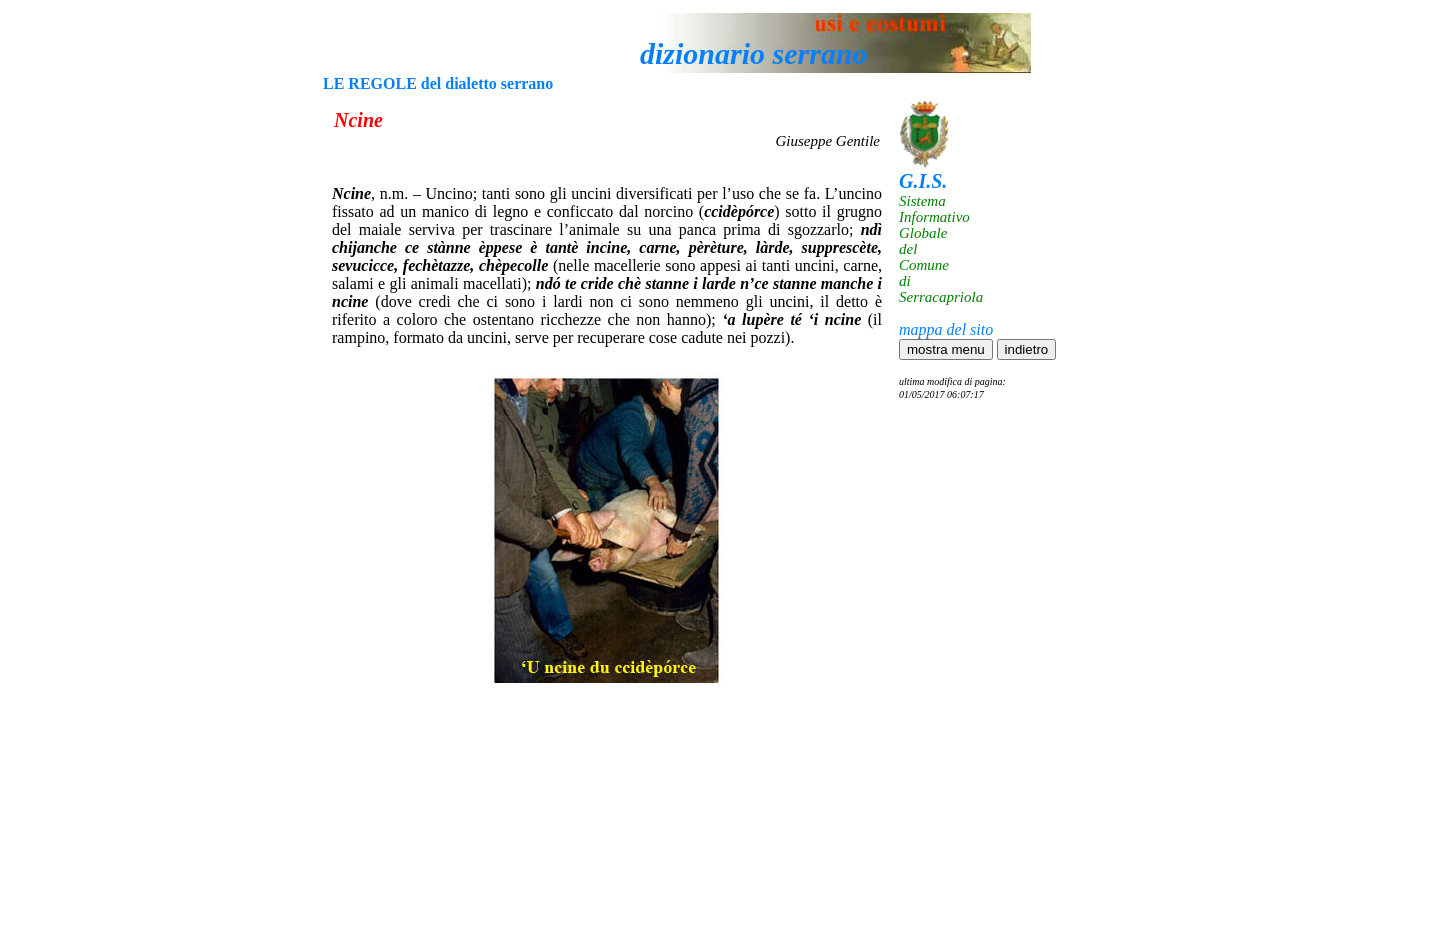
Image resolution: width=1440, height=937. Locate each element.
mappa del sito (946, 329)
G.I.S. (923, 181)
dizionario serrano (754, 53)
